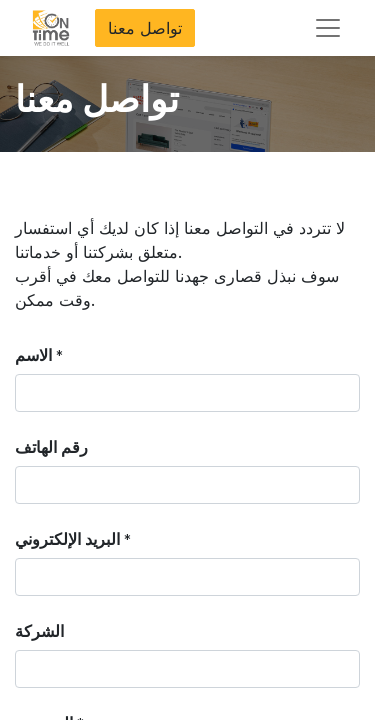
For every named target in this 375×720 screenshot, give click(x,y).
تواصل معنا (145, 28)
